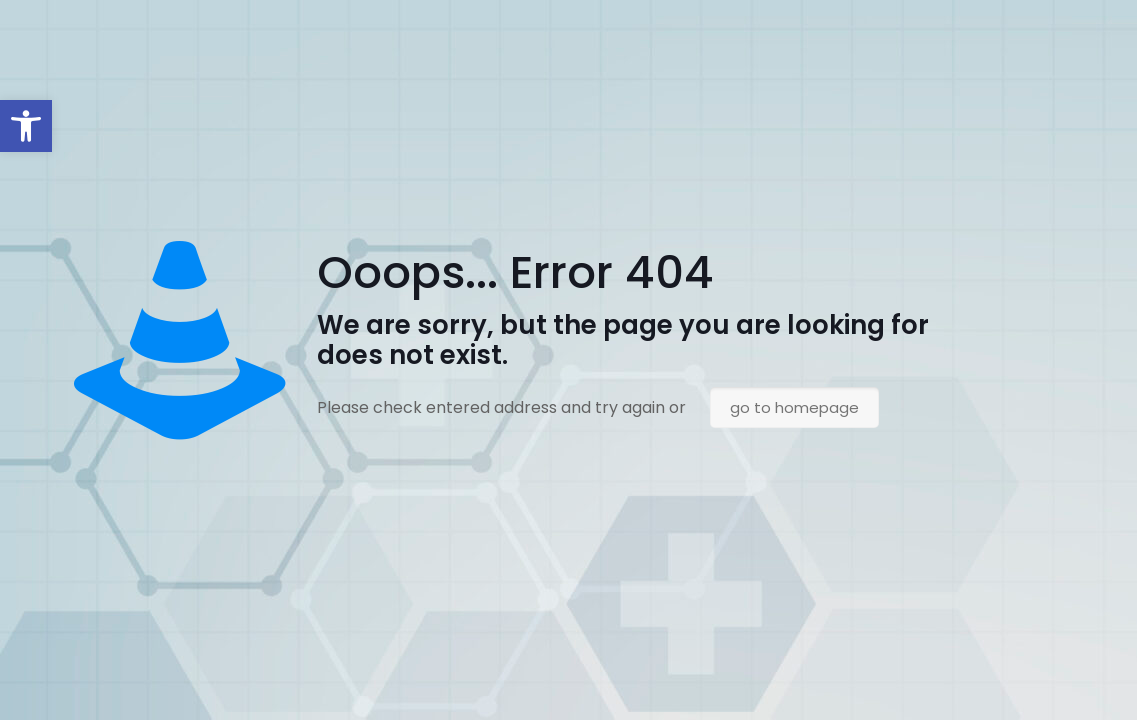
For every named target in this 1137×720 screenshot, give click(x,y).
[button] (26, 126)
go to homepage (794, 407)
